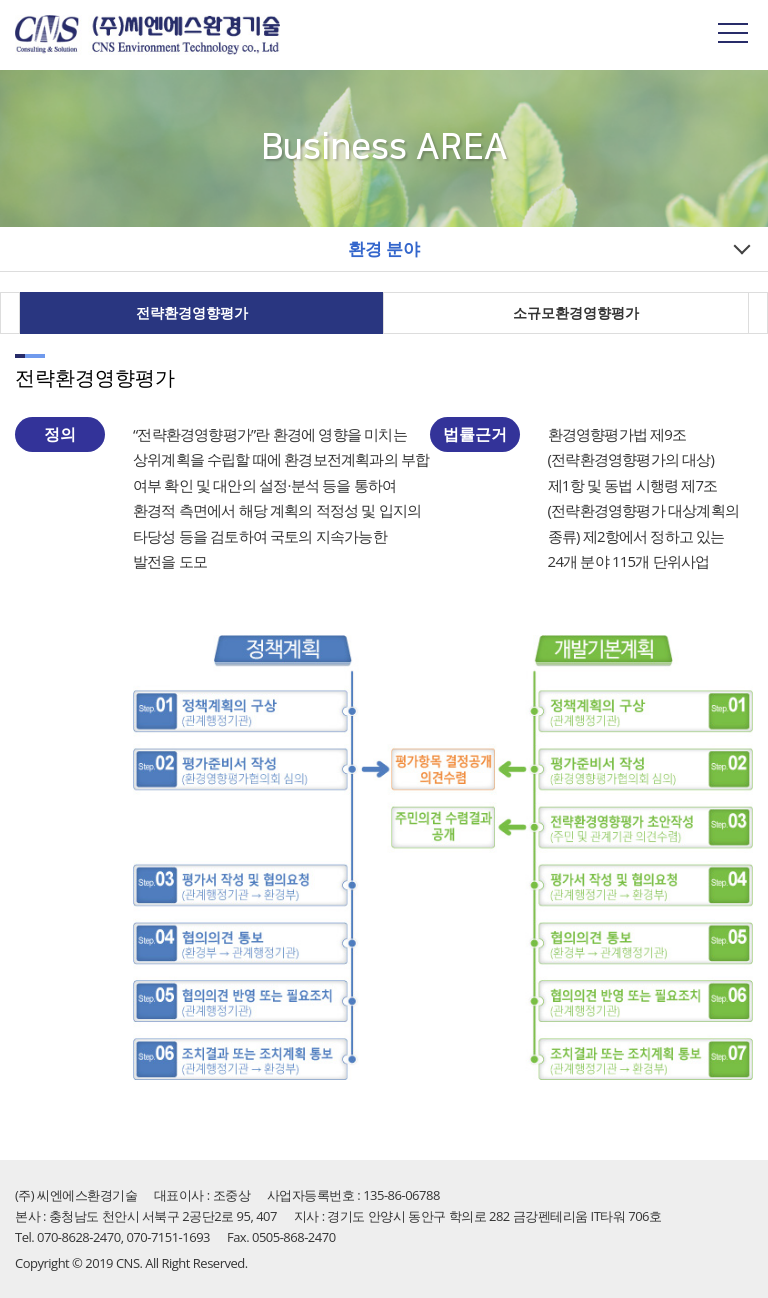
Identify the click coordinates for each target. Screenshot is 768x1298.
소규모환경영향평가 (576, 312)
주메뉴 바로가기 (0, 0)
